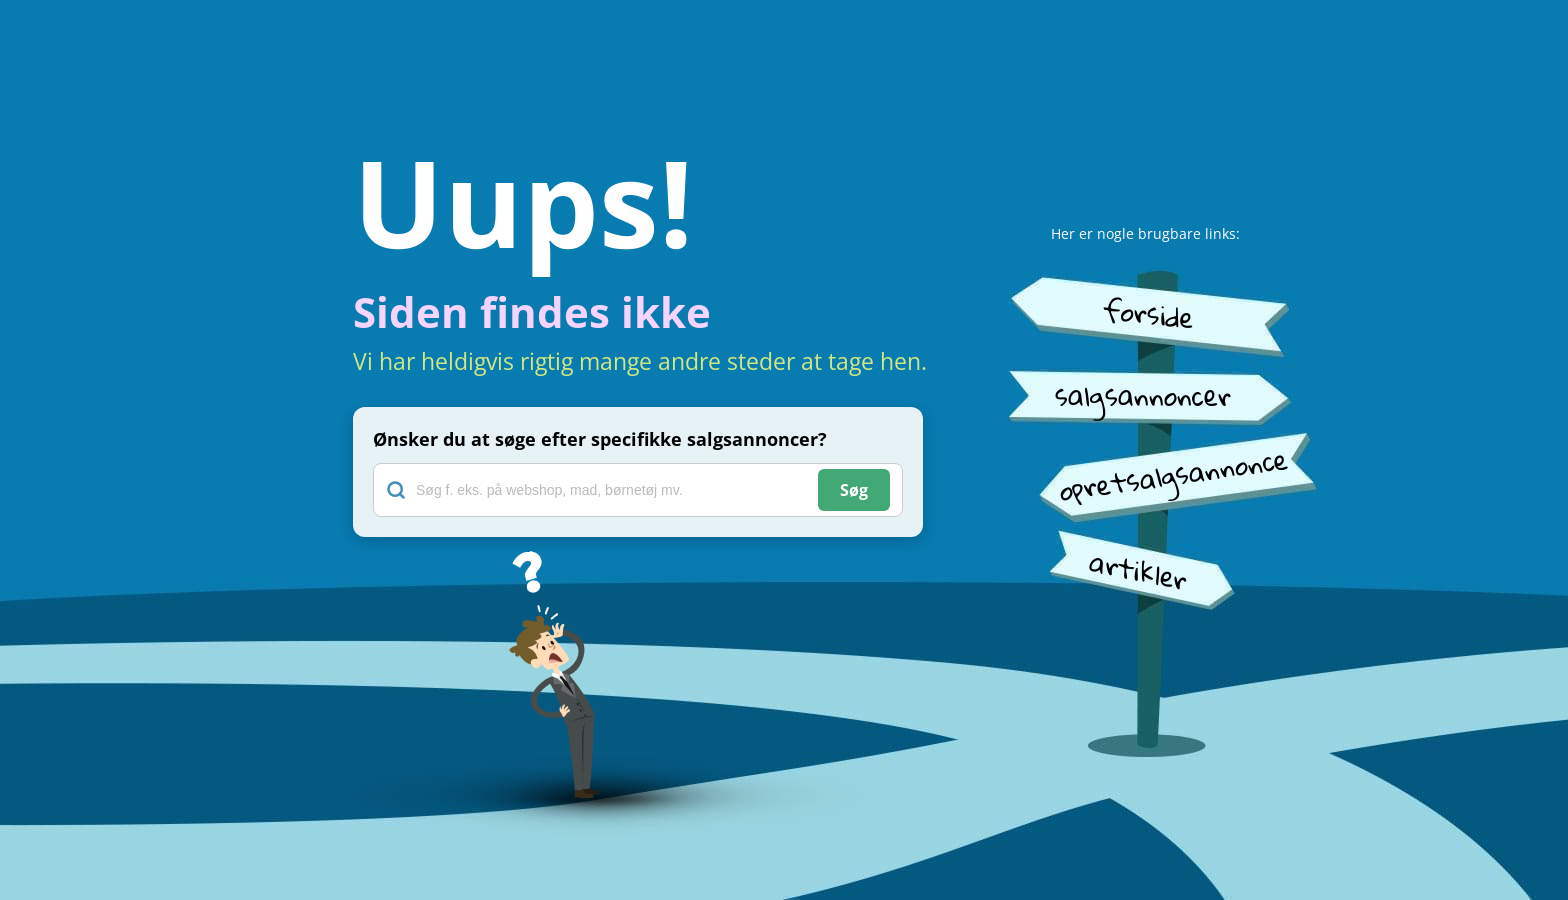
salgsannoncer (1143, 395)
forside (1148, 313)
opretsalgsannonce (1173, 474)
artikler (1138, 570)
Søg (854, 490)
